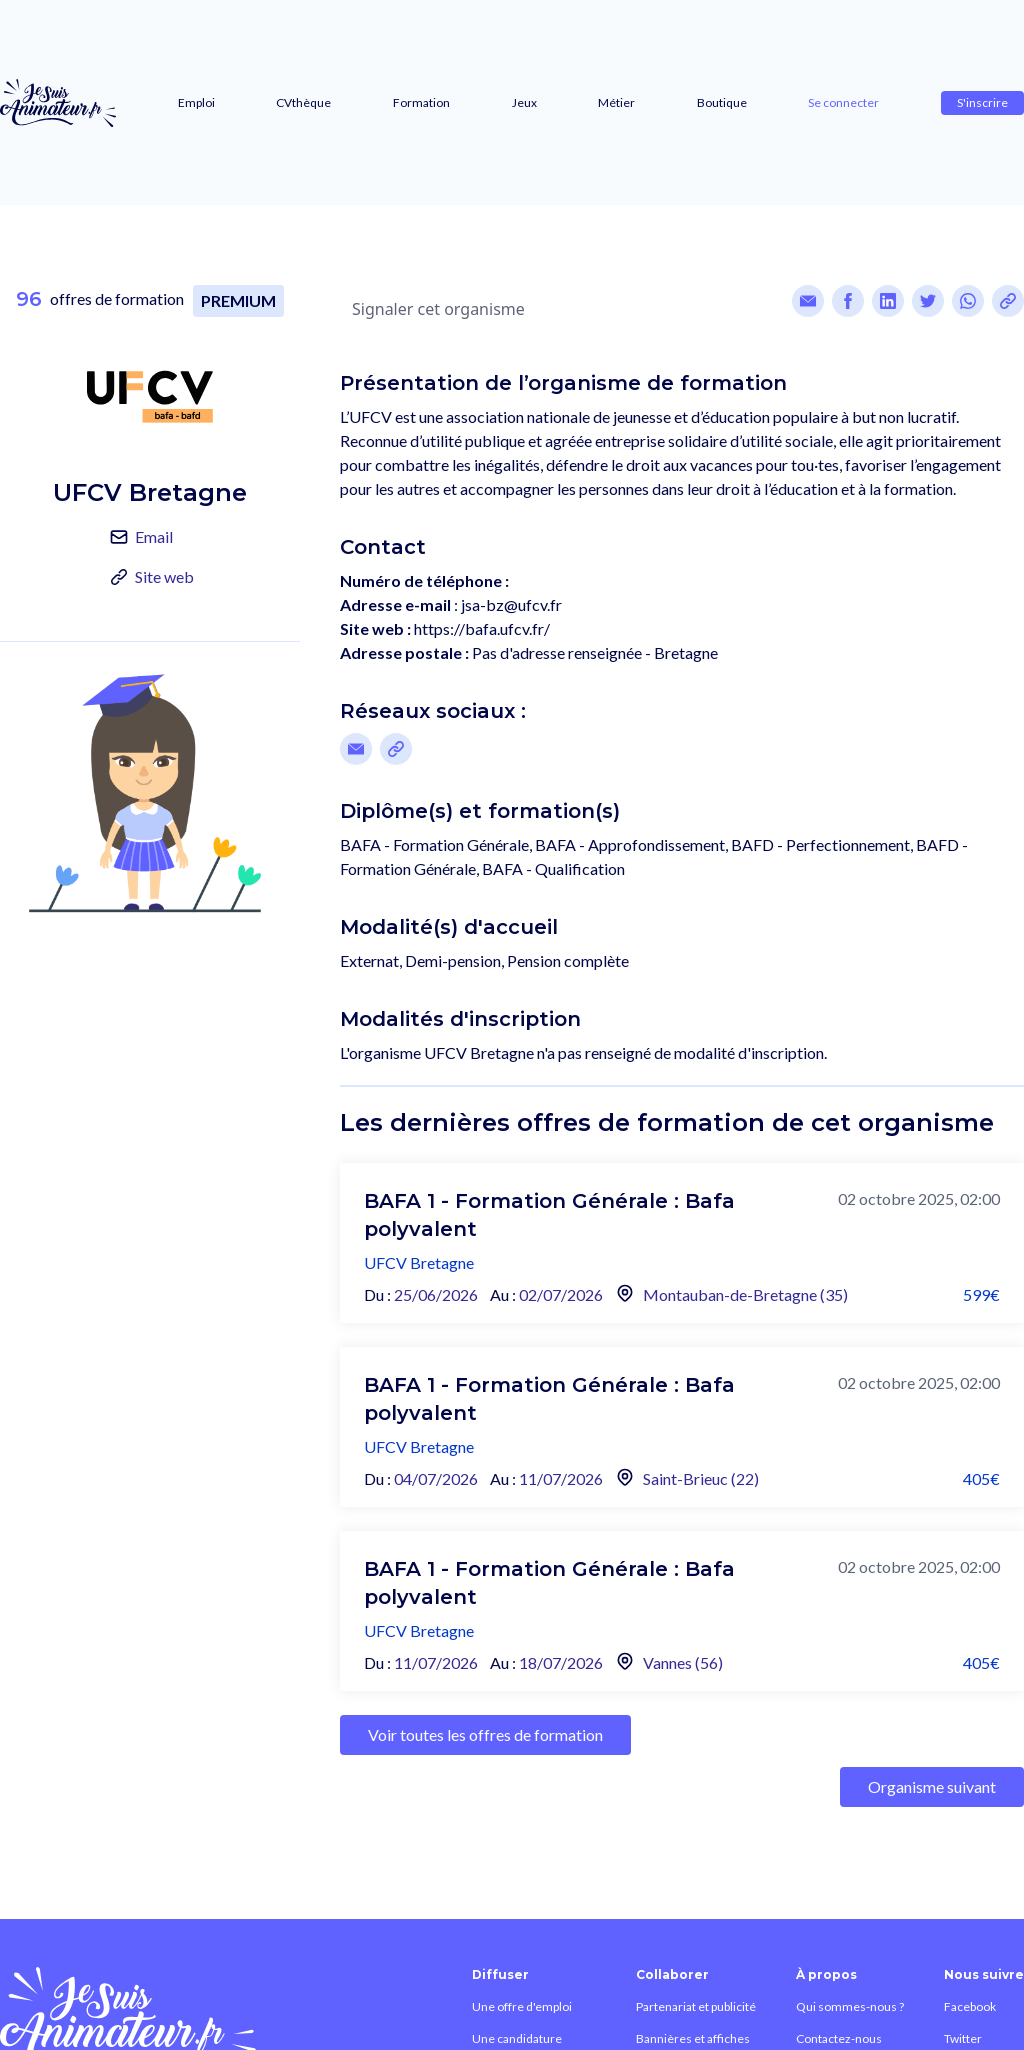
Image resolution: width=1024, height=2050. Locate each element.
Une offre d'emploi (522, 2006)
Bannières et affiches (693, 2038)
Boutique (722, 102)
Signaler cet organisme (438, 309)
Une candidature (517, 2038)
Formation (421, 102)
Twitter (963, 2038)
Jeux (524, 102)
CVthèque (303, 102)
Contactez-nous (839, 2038)
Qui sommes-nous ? (850, 2006)
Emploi (196, 102)
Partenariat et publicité (696, 2006)
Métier (616, 102)
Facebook (970, 2006)
